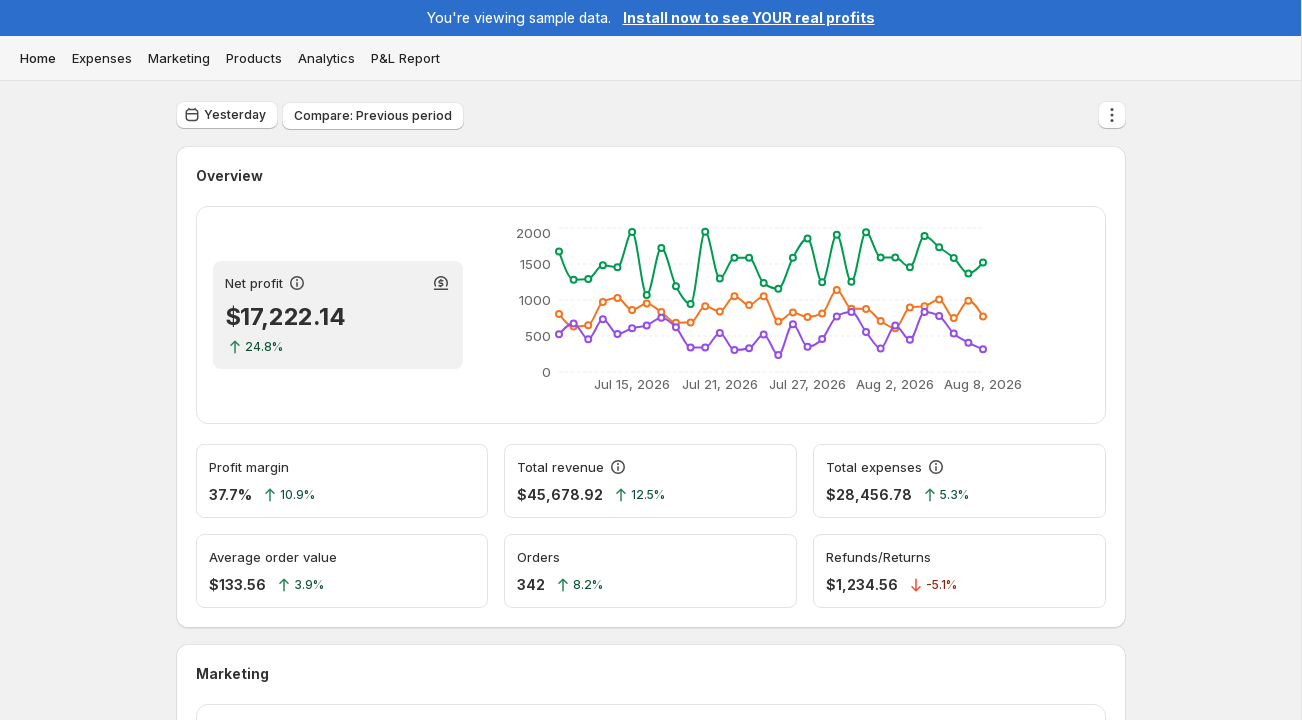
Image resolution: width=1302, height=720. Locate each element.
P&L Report (405, 58)
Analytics (326, 58)
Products (254, 58)
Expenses (102, 58)
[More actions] (1112, 115)
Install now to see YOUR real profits (749, 17)
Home (38, 58)
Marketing (179, 58)
